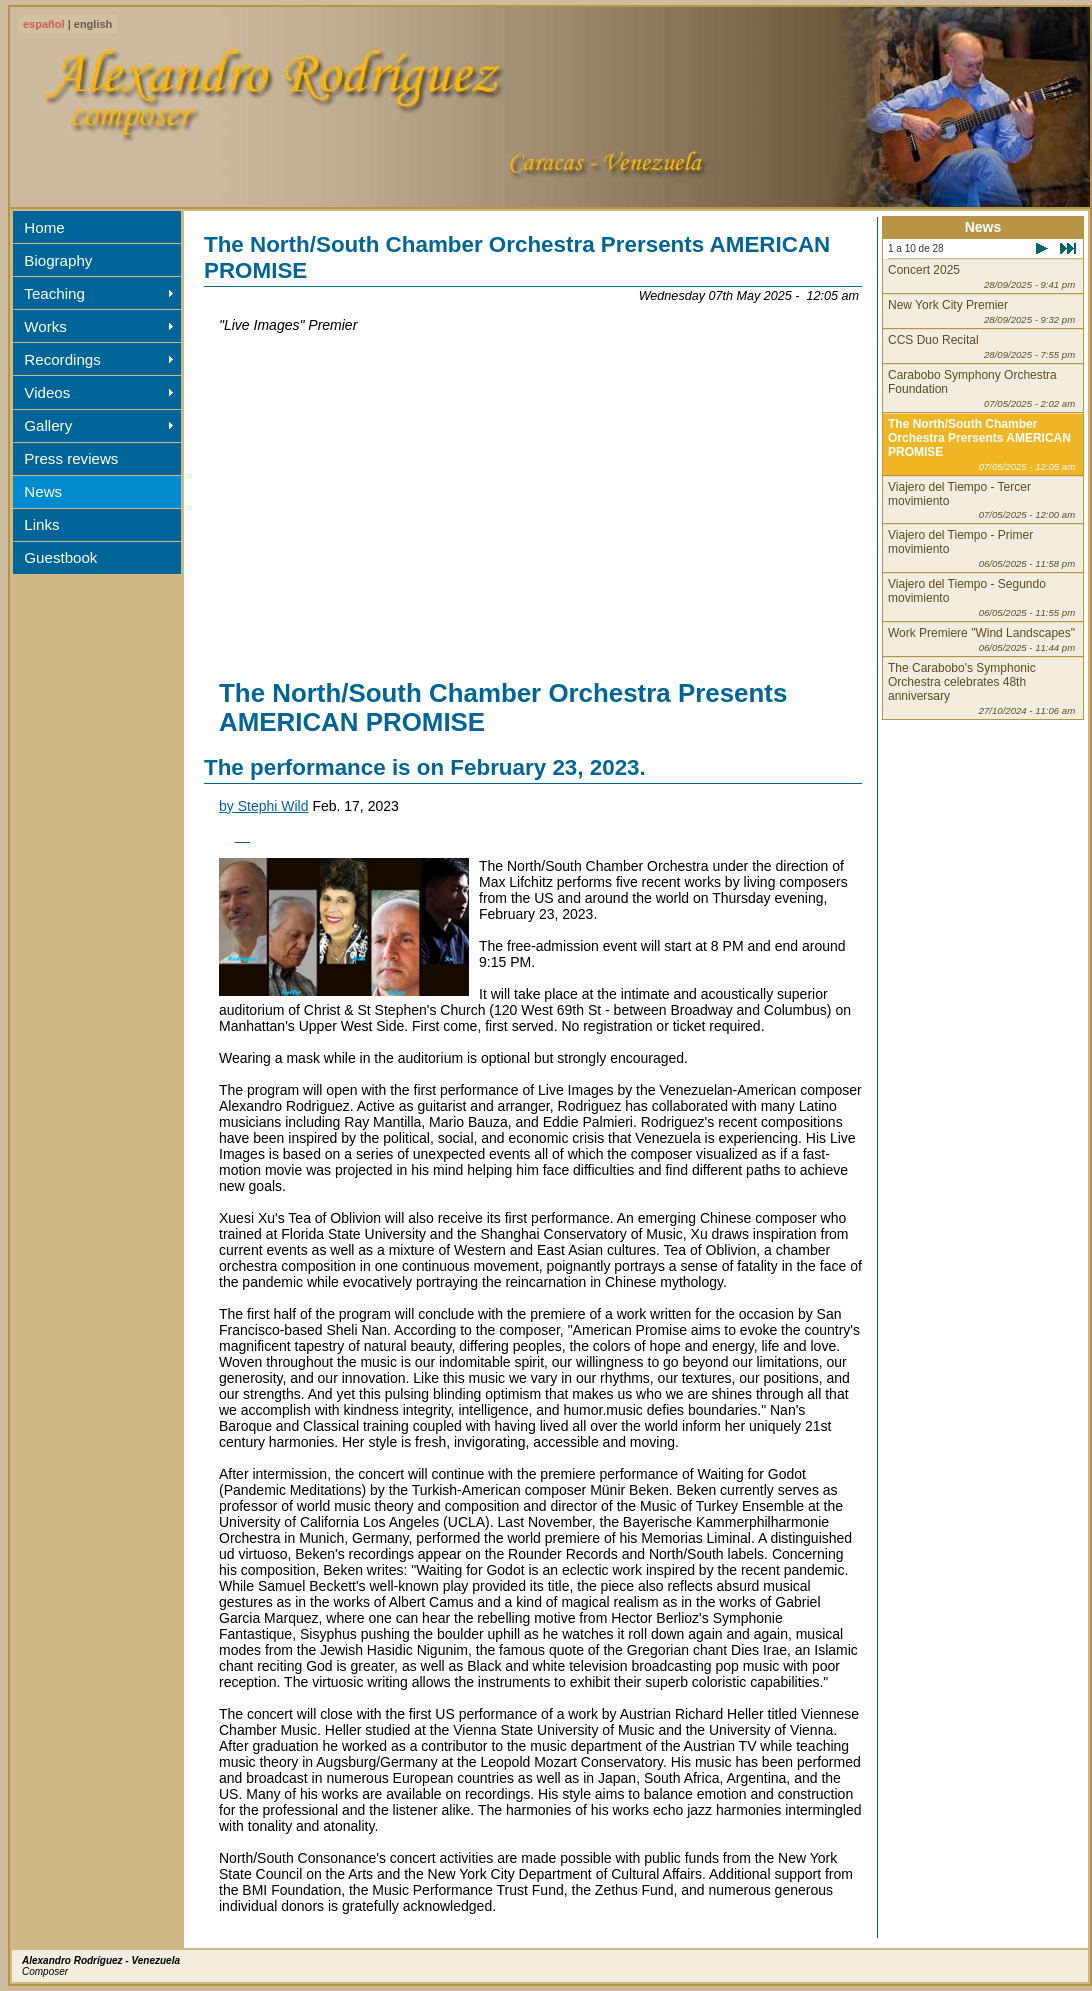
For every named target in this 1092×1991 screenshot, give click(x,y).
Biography (58, 260)
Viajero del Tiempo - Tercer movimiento (981, 500)
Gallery (48, 425)
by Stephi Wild (263, 806)
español (44, 24)
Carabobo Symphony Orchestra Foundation (981, 388)
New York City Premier (981, 311)
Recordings (62, 359)
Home (44, 227)
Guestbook (60, 557)
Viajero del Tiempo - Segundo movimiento (981, 597)
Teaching (54, 293)
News (43, 491)
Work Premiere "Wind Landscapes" (981, 639)
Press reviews (71, 458)
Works (45, 326)
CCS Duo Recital (981, 346)
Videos (47, 392)
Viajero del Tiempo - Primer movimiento (981, 548)
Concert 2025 (981, 276)
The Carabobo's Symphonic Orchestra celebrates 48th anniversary (981, 688)
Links (41, 524)
